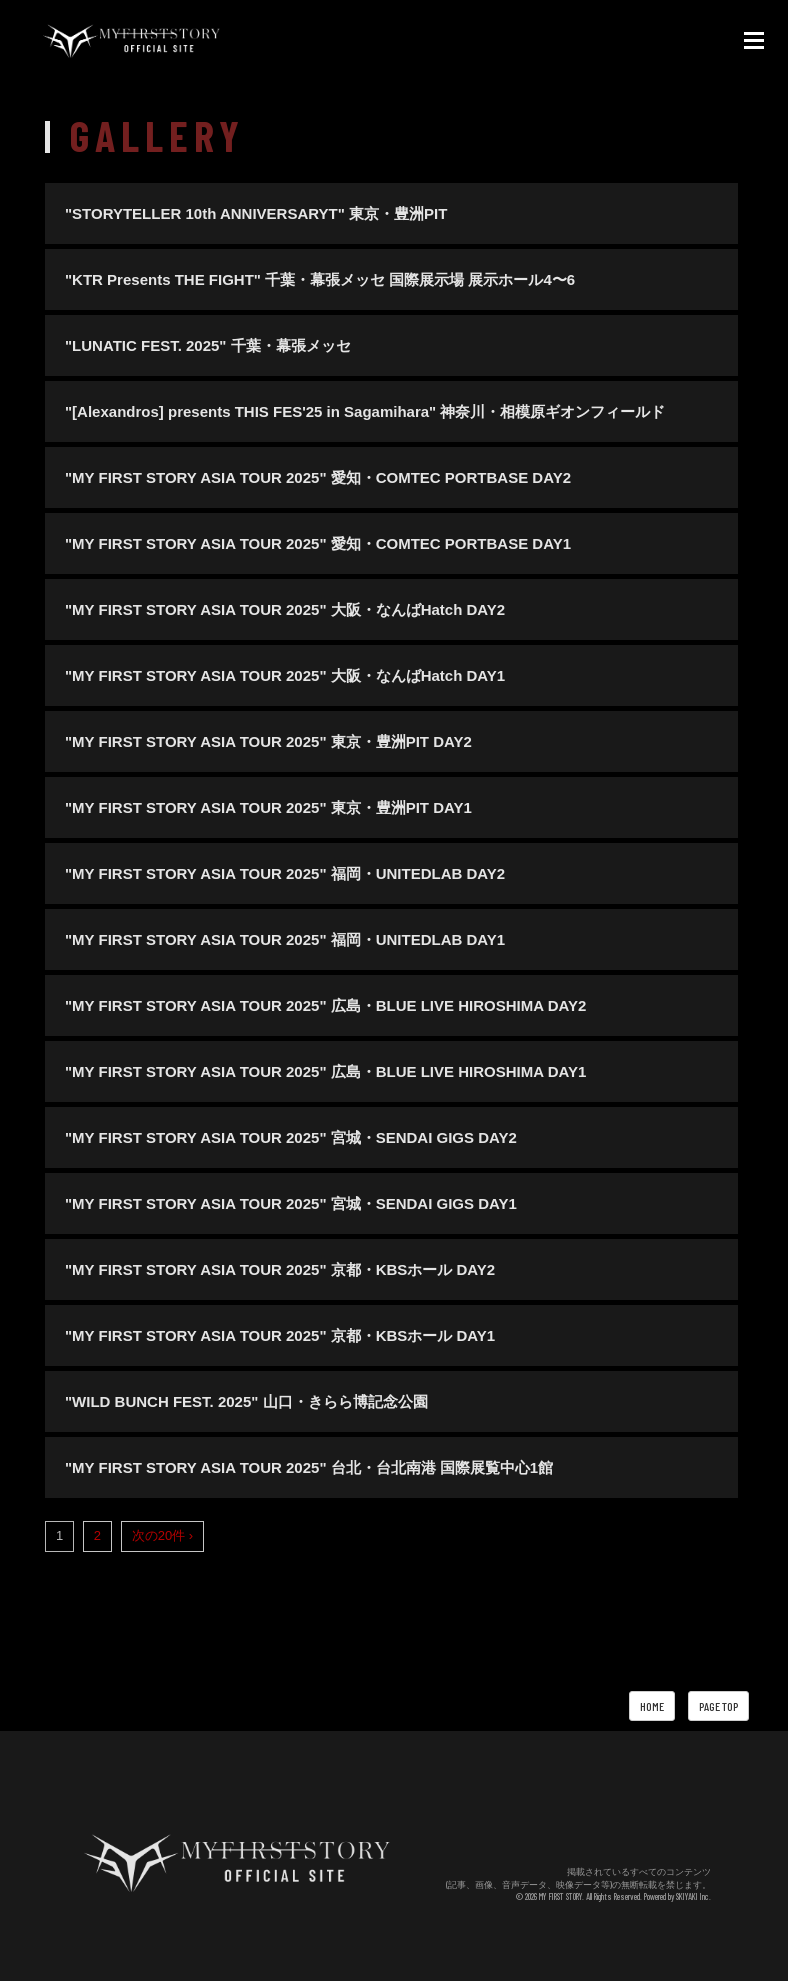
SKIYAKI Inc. (693, 1896)
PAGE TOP (718, 1706)
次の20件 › (162, 1535)
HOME (652, 1706)
